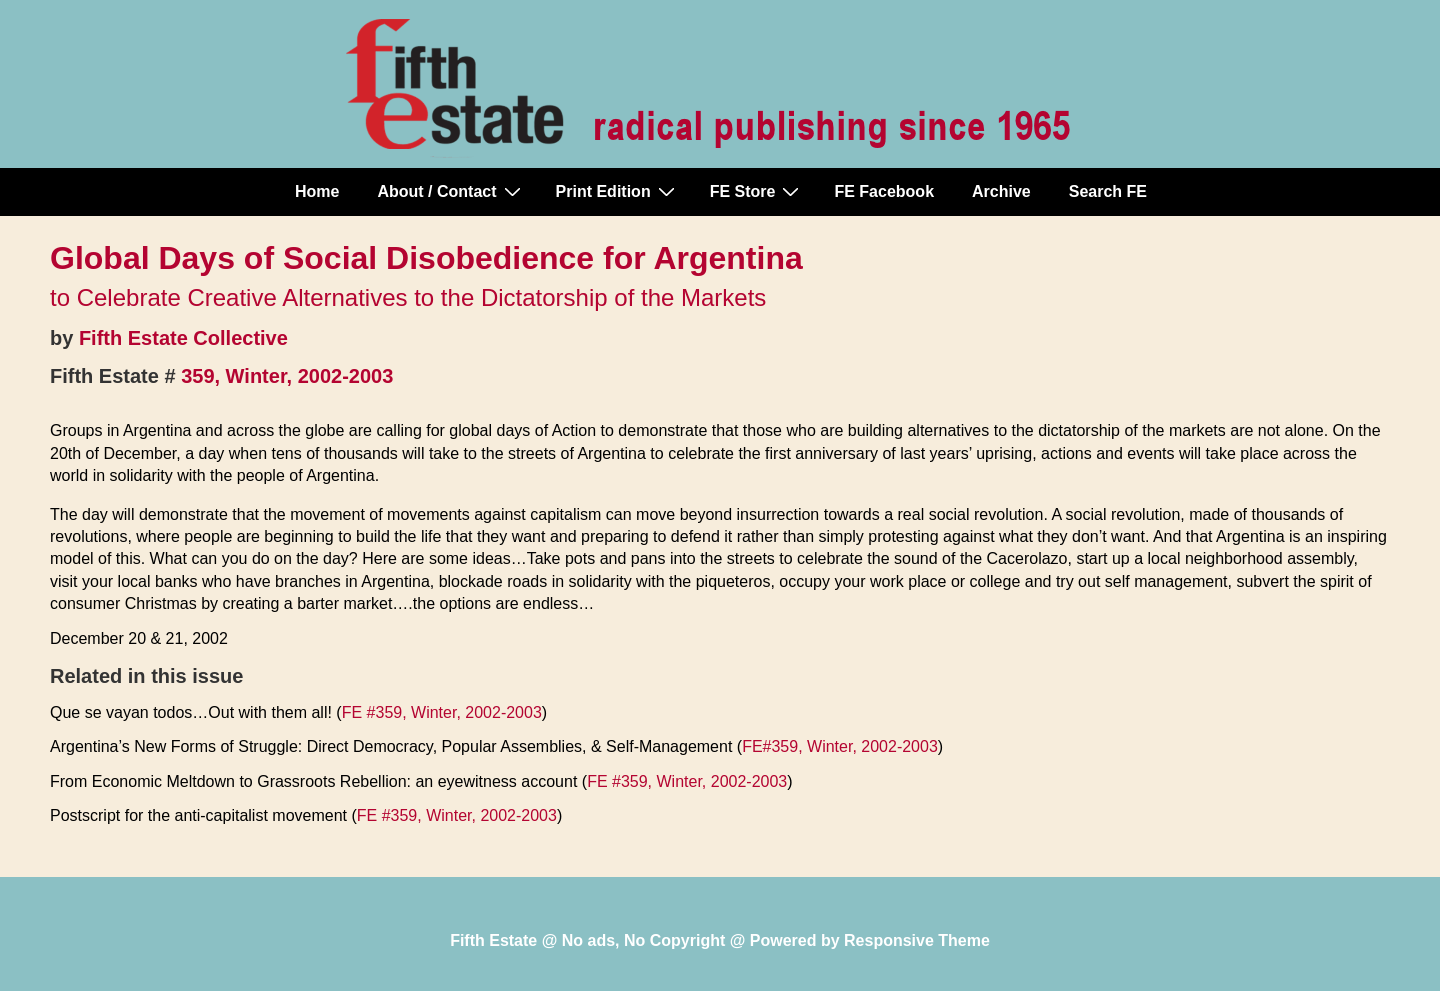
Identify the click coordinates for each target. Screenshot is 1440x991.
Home (317, 191)
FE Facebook (884, 191)
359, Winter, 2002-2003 (287, 376)
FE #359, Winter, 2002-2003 (442, 712)
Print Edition (618, 191)
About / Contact (451, 191)
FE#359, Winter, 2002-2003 (840, 746)
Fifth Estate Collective (183, 338)
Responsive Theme (917, 940)
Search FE (1108, 191)
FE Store (757, 191)
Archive (1001, 191)
